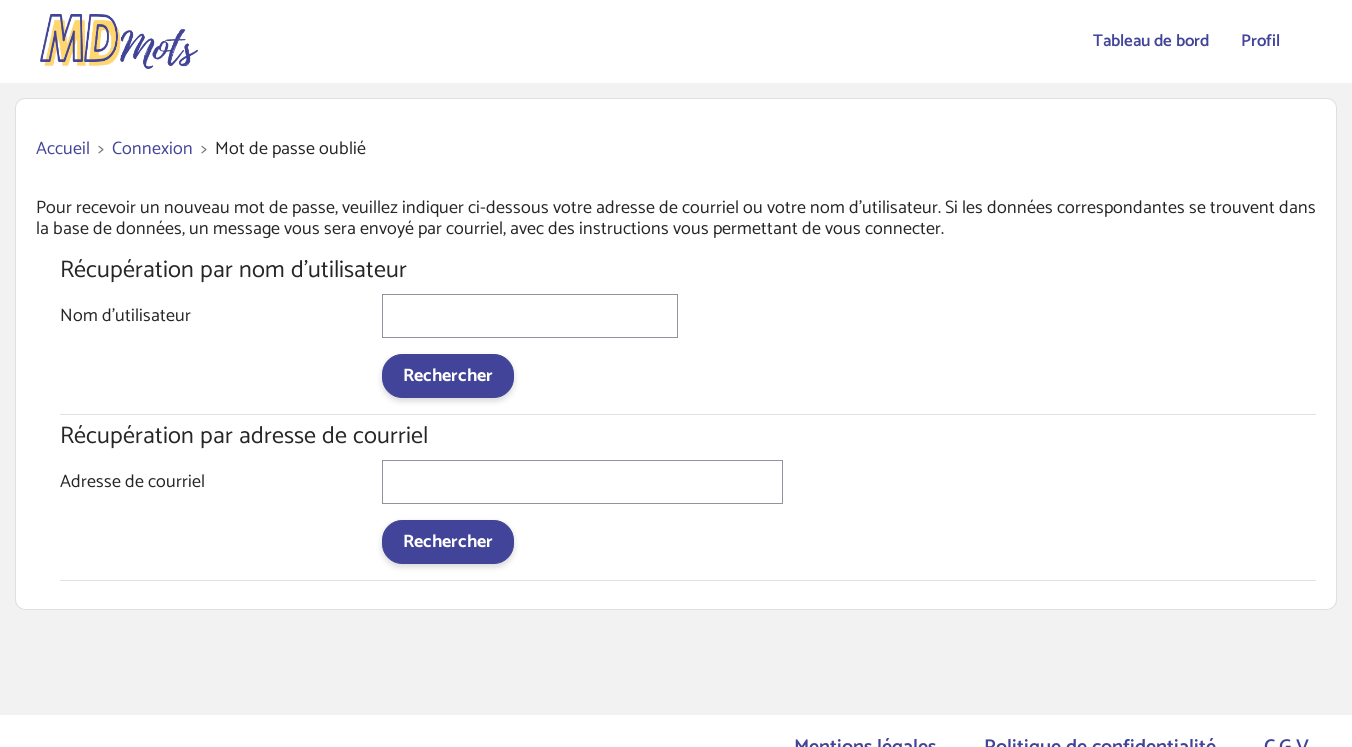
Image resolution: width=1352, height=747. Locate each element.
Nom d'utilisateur (125, 318)
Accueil (63, 150)
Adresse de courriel (132, 484)
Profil (1260, 41)
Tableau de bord (1151, 41)
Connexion (152, 150)
